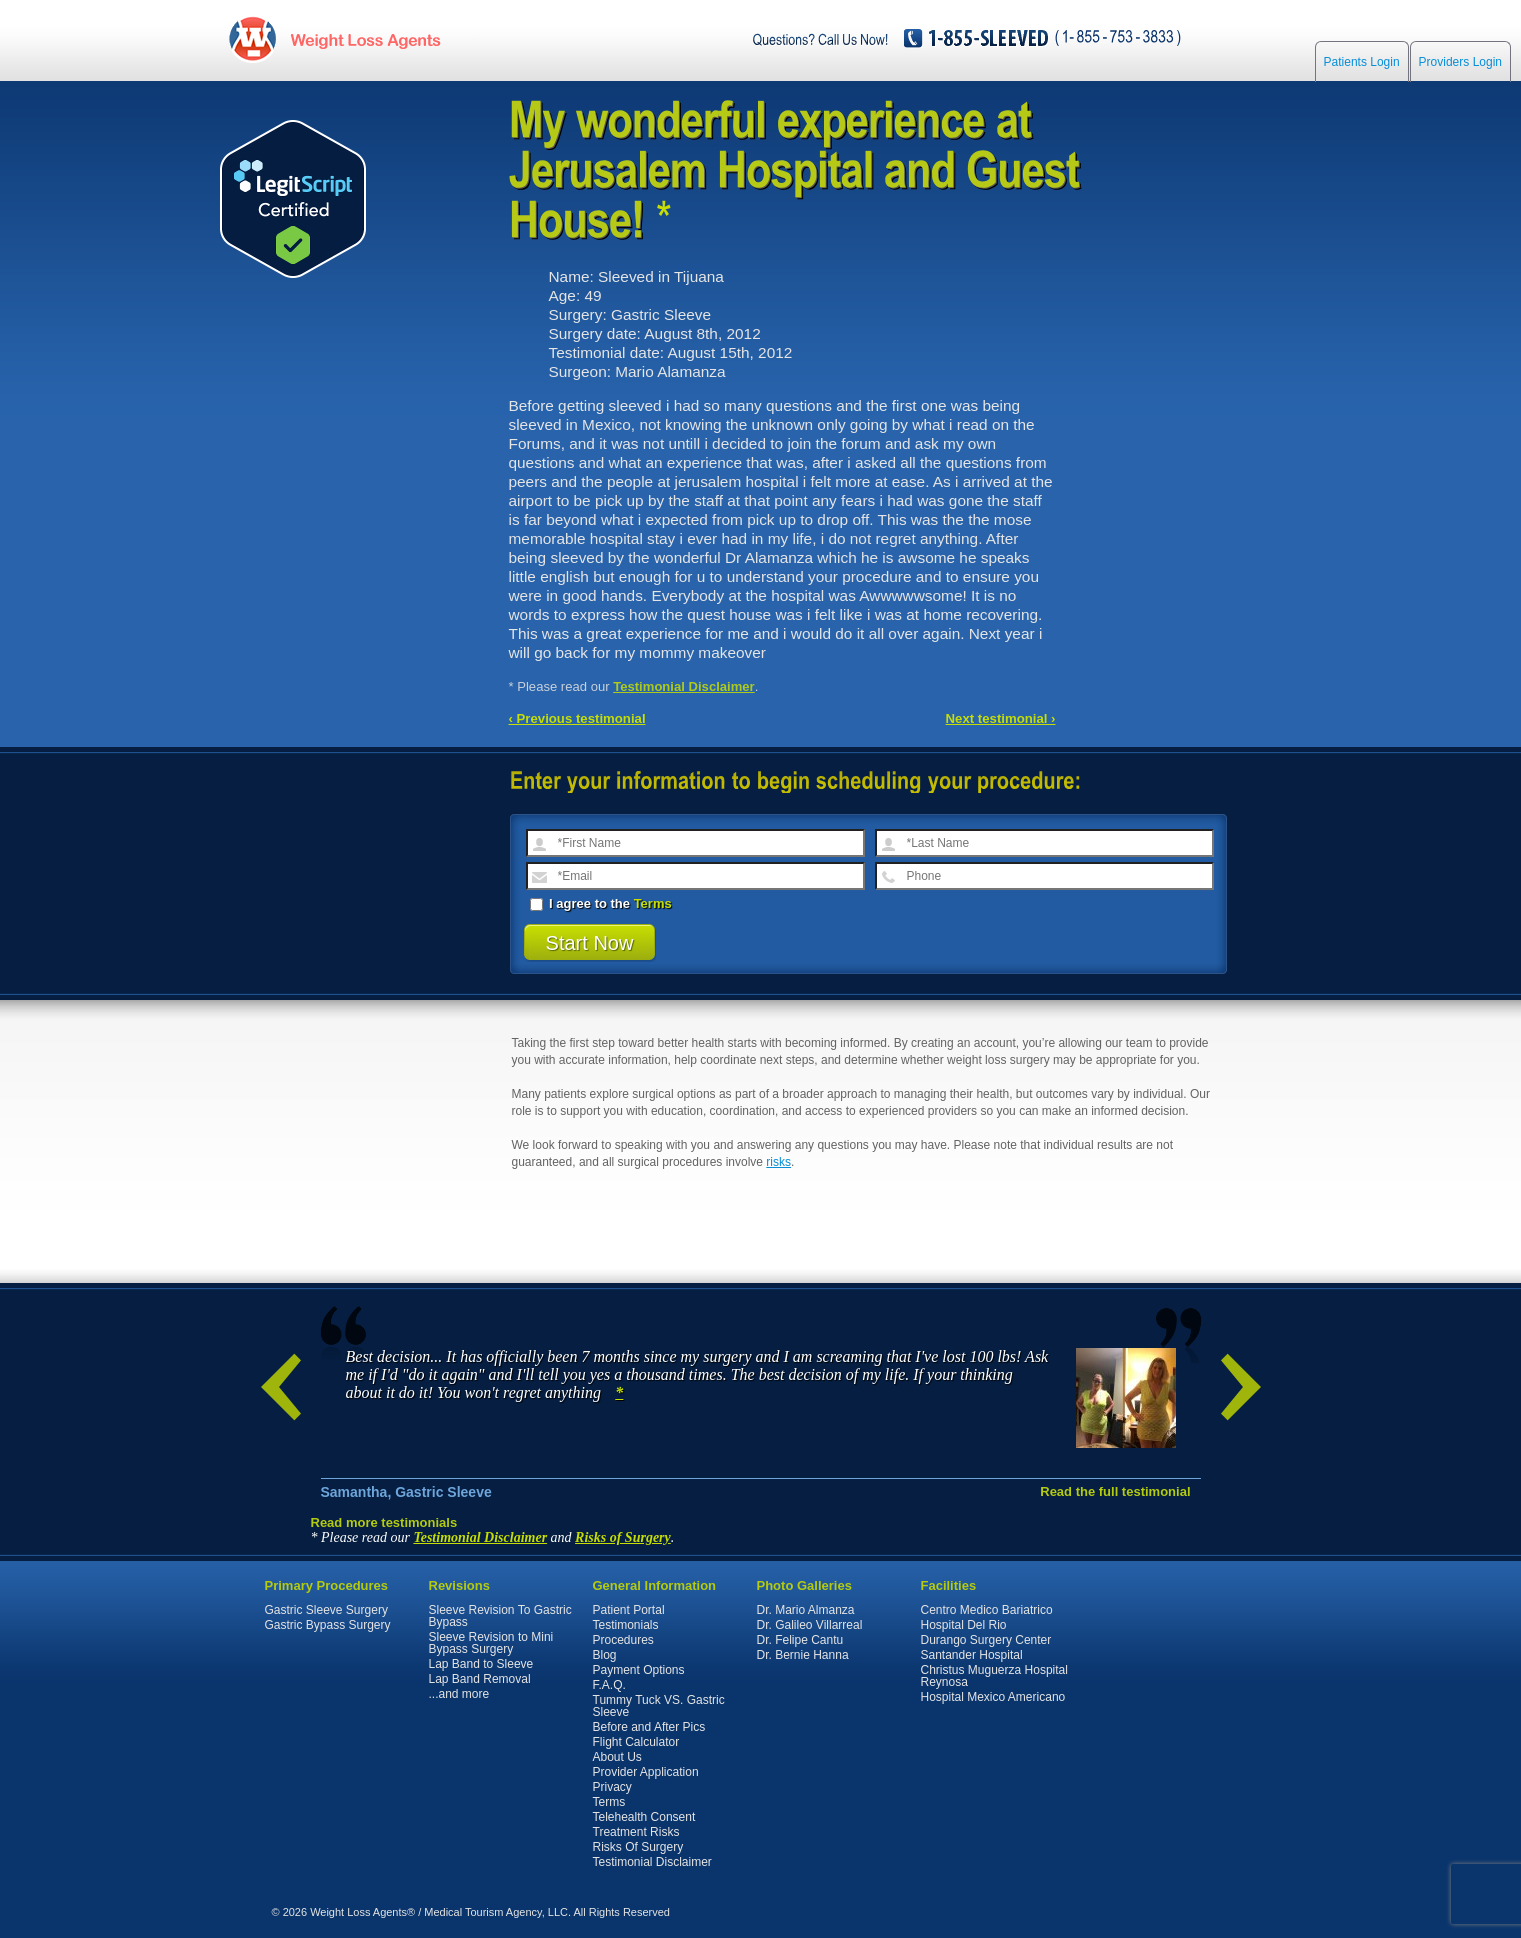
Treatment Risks (636, 1832)
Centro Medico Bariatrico (987, 1610)
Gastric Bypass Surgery (328, 1625)
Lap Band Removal (480, 1679)
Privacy (612, 1787)
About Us (617, 1757)
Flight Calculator (636, 1742)
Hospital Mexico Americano (993, 1697)
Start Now (590, 943)
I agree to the (601, 903)
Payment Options (639, 1670)
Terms (653, 903)
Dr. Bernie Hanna (803, 1655)
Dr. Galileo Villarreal (810, 1625)
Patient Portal (629, 1610)
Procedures (623, 1640)
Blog (605, 1655)
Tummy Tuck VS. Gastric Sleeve (659, 1706)
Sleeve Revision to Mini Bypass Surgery (491, 1643)
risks (778, 1162)
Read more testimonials (384, 1522)
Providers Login (1460, 62)
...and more (459, 1694)
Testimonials (626, 1625)
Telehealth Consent (644, 1817)
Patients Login (1362, 62)
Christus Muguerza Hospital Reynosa (994, 1676)
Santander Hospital (972, 1655)
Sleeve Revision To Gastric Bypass (500, 1616)
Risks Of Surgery (638, 1847)
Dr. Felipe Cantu (800, 1640)
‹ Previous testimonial (577, 718)
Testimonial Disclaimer (684, 686)
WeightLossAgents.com (365, 38)
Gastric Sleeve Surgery (326, 1610)
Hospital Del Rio (964, 1625)
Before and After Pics (649, 1727)
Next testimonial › (1001, 718)
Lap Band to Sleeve (481, 1664)
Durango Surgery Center (986, 1640)
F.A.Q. (609, 1685)
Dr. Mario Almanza (806, 1610)
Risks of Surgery (623, 1537)
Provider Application (646, 1772)
